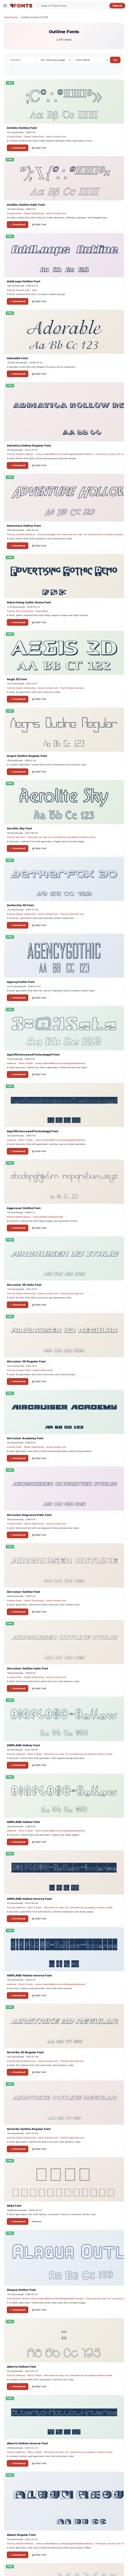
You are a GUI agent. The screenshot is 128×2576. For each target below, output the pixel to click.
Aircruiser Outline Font (23, 1591)
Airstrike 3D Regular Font (25, 2052)
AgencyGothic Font (21, 982)
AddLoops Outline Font (23, 281)
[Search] (80, 5)
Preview (37, 2221)
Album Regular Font (21, 2534)
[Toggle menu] (5, 5)
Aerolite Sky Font (19, 828)
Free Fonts (11, 17)
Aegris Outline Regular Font (27, 756)
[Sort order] (90, 60)
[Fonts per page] (54, 60)
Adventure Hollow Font (24, 525)
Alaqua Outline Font (21, 2289)
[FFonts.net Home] (21, 6)
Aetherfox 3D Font (20, 905)
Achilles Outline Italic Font (26, 204)
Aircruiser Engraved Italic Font (29, 1515)
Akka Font (14, 2205)
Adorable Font (17, 358)
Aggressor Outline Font (24, 1208)
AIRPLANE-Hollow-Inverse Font (29, 1898)
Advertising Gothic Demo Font (29, 602)
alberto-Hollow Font (21, 2366)
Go (115, 60)
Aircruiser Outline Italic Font (27, 1668)
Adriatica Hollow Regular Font (29, 445)
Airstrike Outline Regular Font (28, 2129)
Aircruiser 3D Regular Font (26, 1361)
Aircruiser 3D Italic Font (24, 1284)
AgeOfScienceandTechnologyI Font (32, 1131)
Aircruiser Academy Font (25, 1438)
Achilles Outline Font (22, 128)
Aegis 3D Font (17, 679)
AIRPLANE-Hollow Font (23, 1745)
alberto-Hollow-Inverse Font (27, 2443)
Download (17, 147)
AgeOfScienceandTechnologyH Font (33, 1054)
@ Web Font (39, 147)
